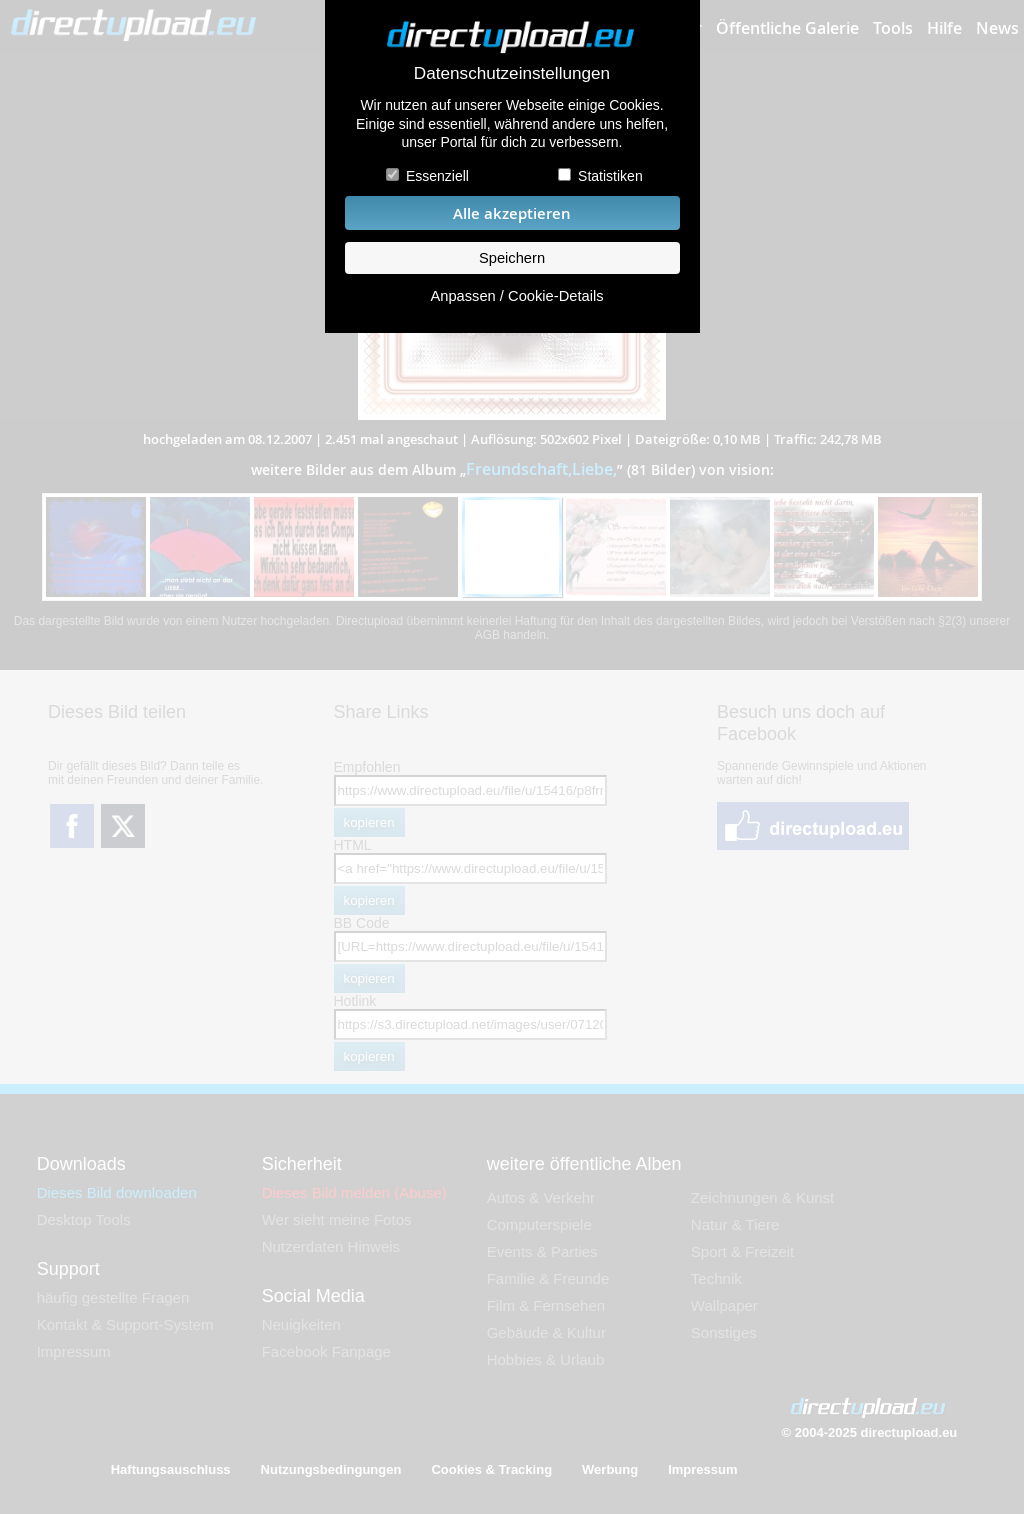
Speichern (512, 258)
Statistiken (610, 176)
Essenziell (437, 176)
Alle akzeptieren (512, 213)
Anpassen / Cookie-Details (516, 296)
